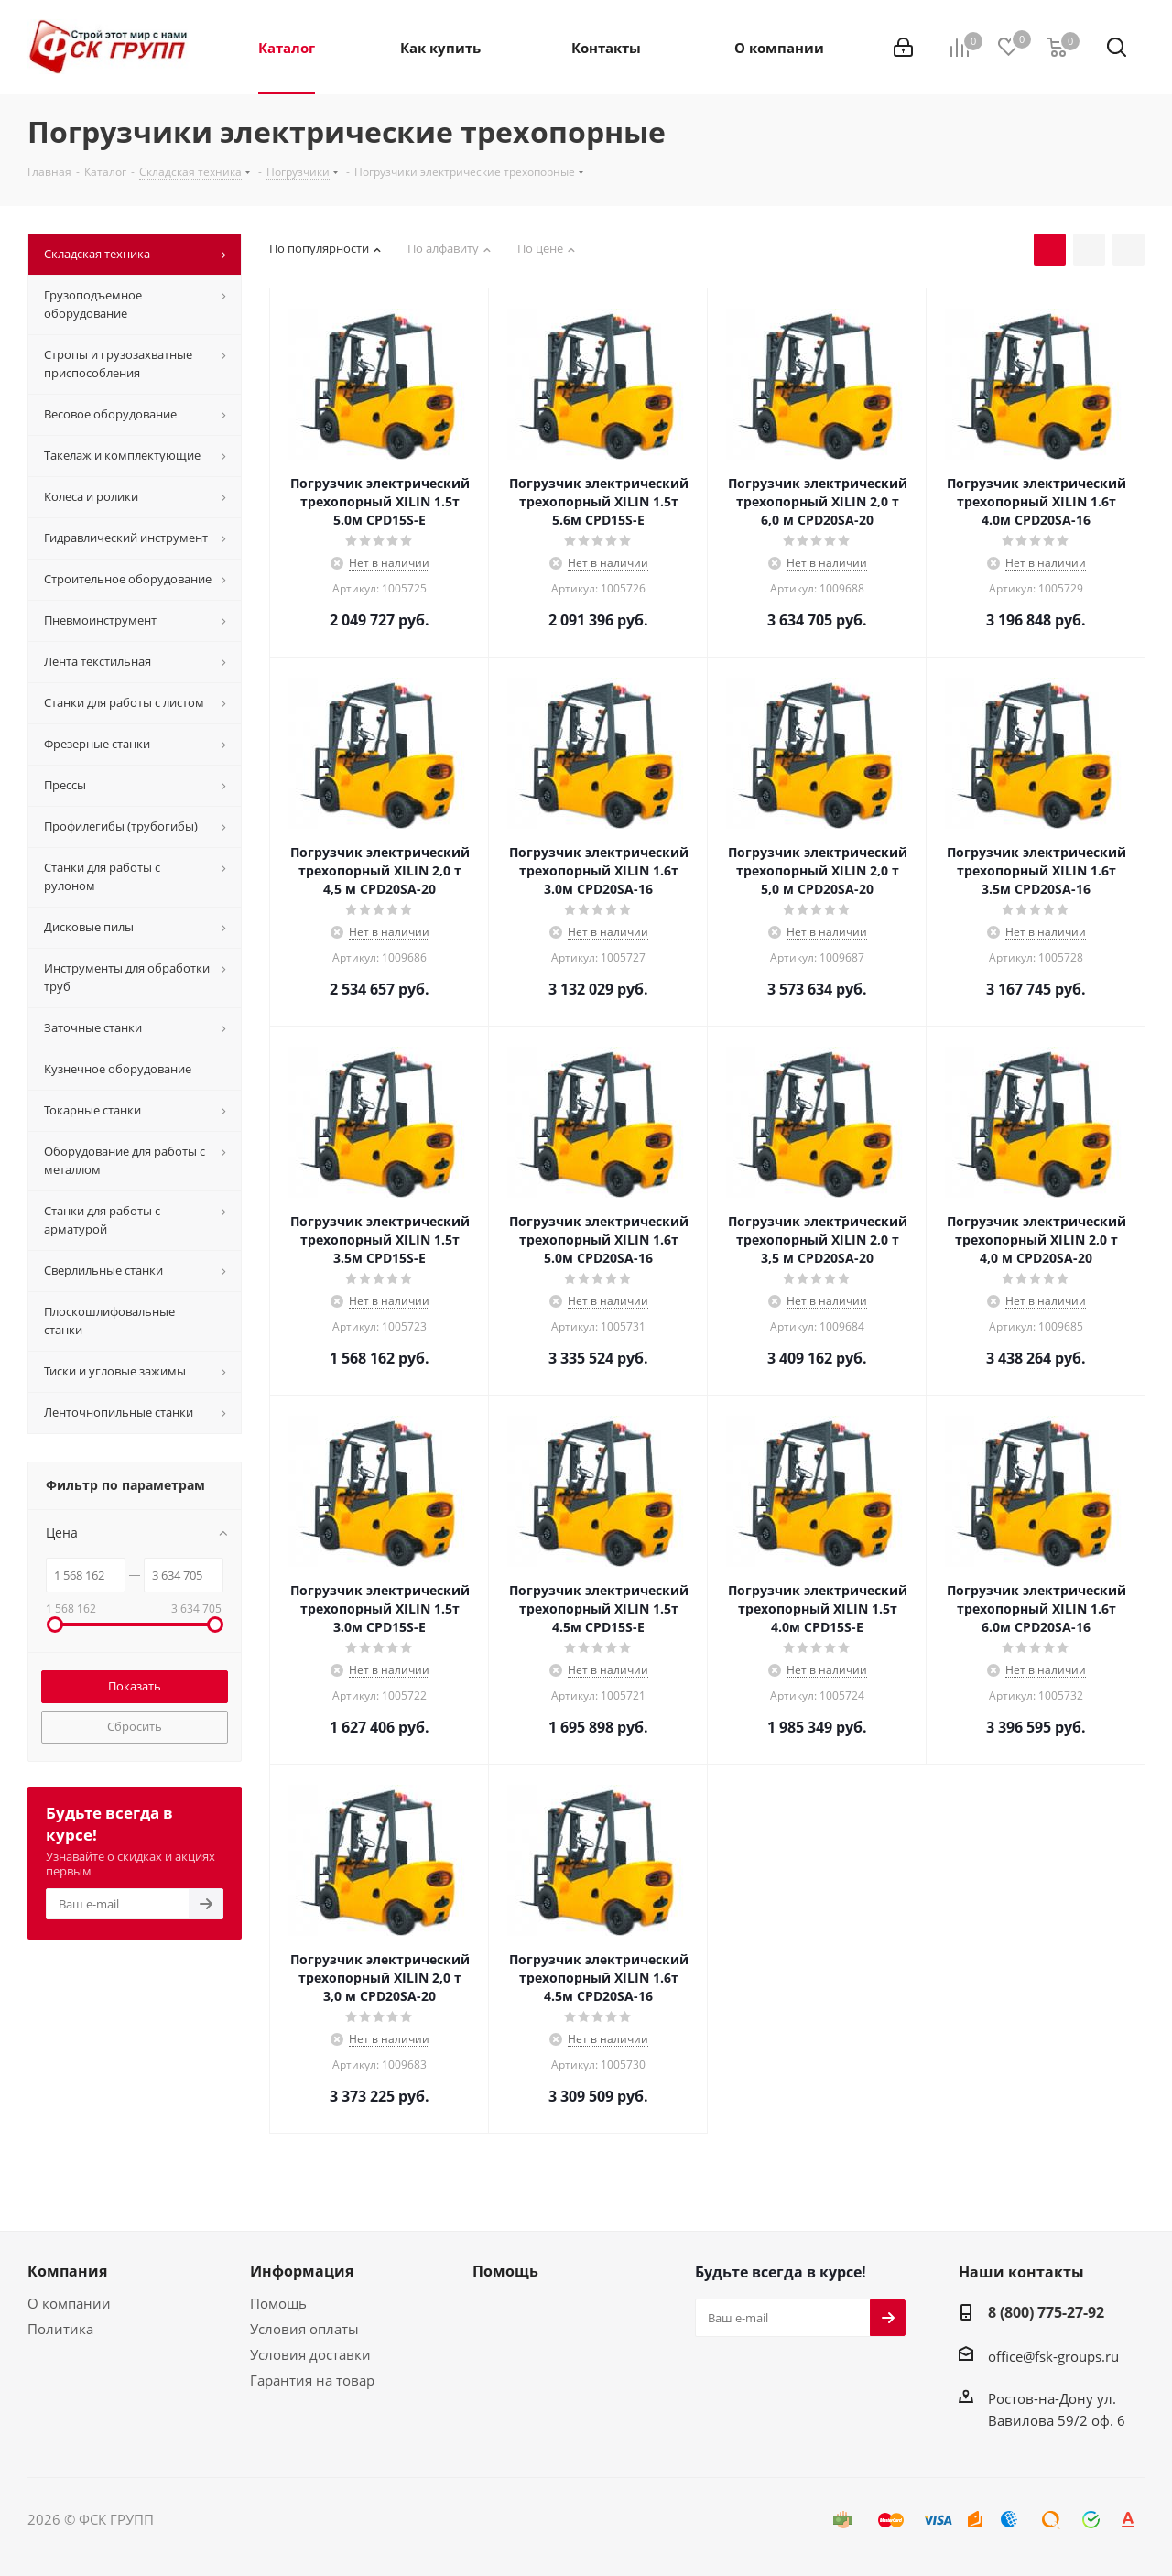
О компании (69, 2303)
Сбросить (134, 1726)
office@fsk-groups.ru (1053, 2356)
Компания (67, 2271)
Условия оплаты (304, 2329)
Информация (301, 2271)
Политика (60, 2329)
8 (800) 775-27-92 (1046, 2312)
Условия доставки (310, 2354)
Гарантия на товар (312, 2380)
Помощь (278, 2303)
